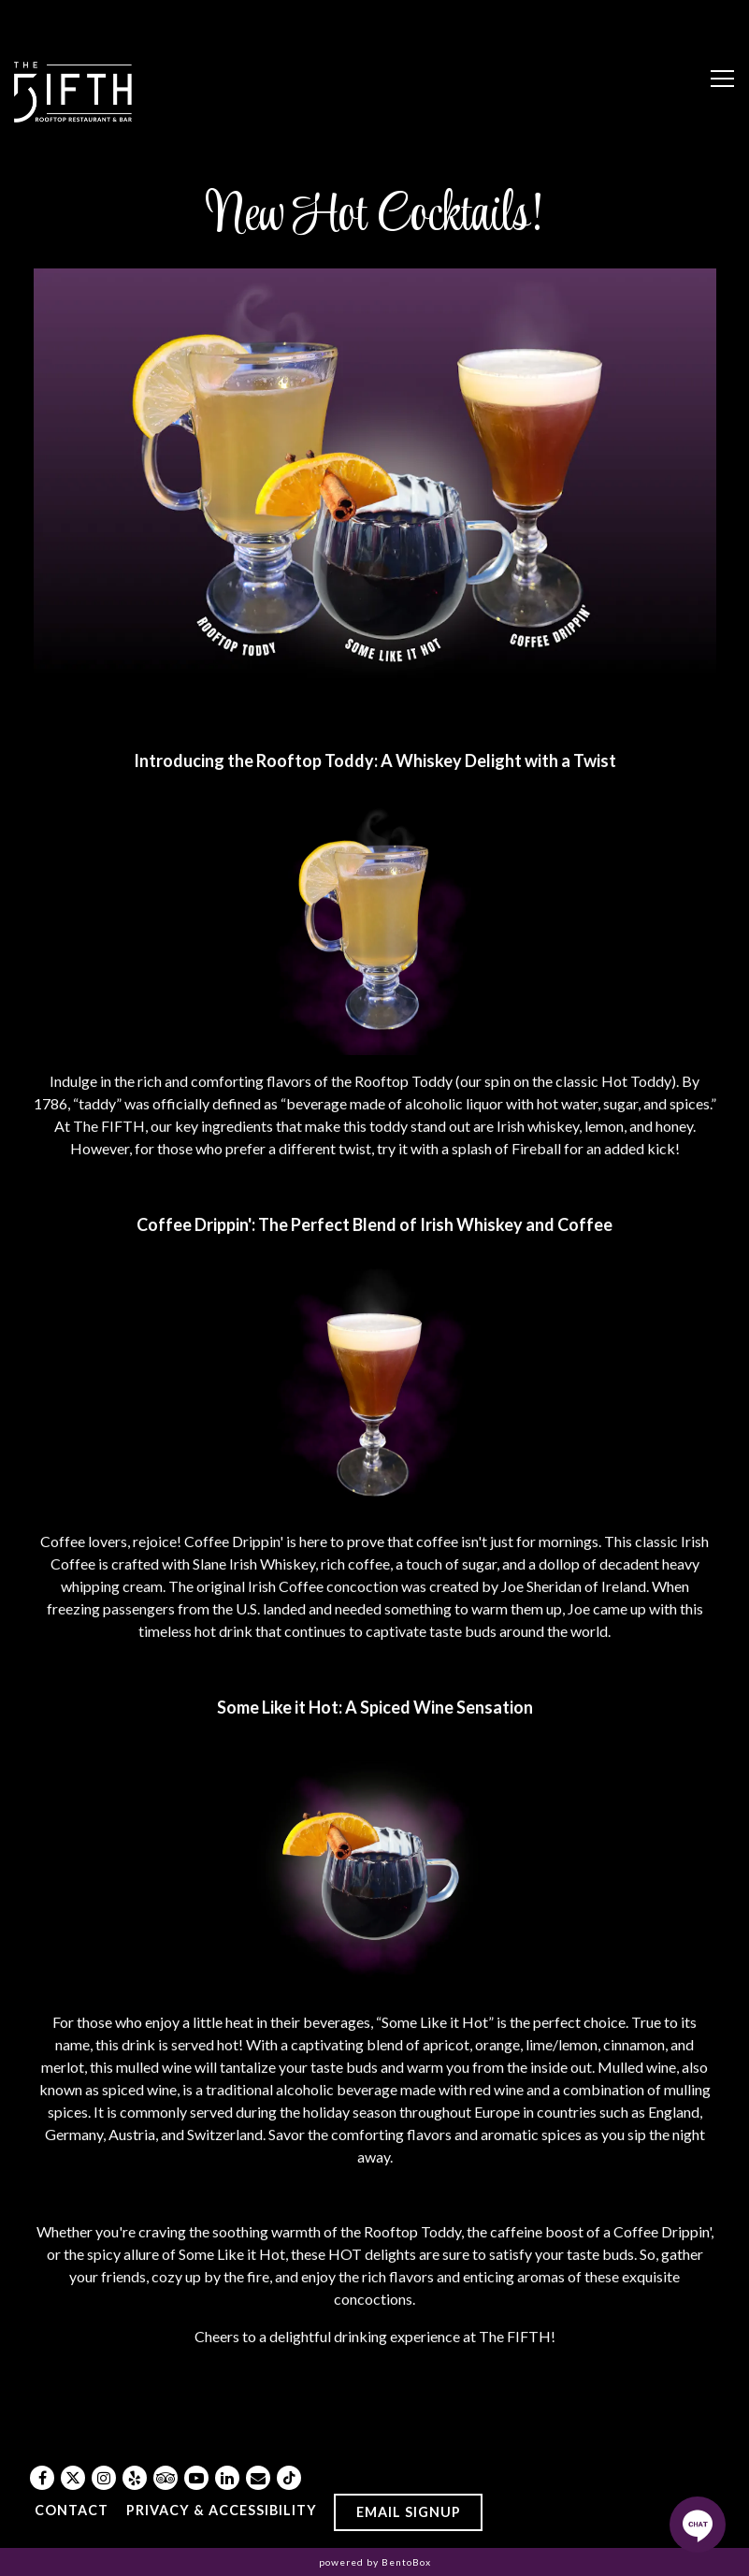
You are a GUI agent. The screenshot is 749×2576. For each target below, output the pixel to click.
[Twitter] (73, 2478)
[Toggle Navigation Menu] (722, 78)
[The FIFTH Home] (74, 90)
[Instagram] (104, 2478)
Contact (71, 2510)
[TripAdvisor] (165, 2478)
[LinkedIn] (227, 2478)
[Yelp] (134, 2478)
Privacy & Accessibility (221, 2510)
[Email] (258, 2478)
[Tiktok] (289, 2478)
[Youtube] (196, 2478)
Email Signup (408, 2512)
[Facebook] (42, 2478)
